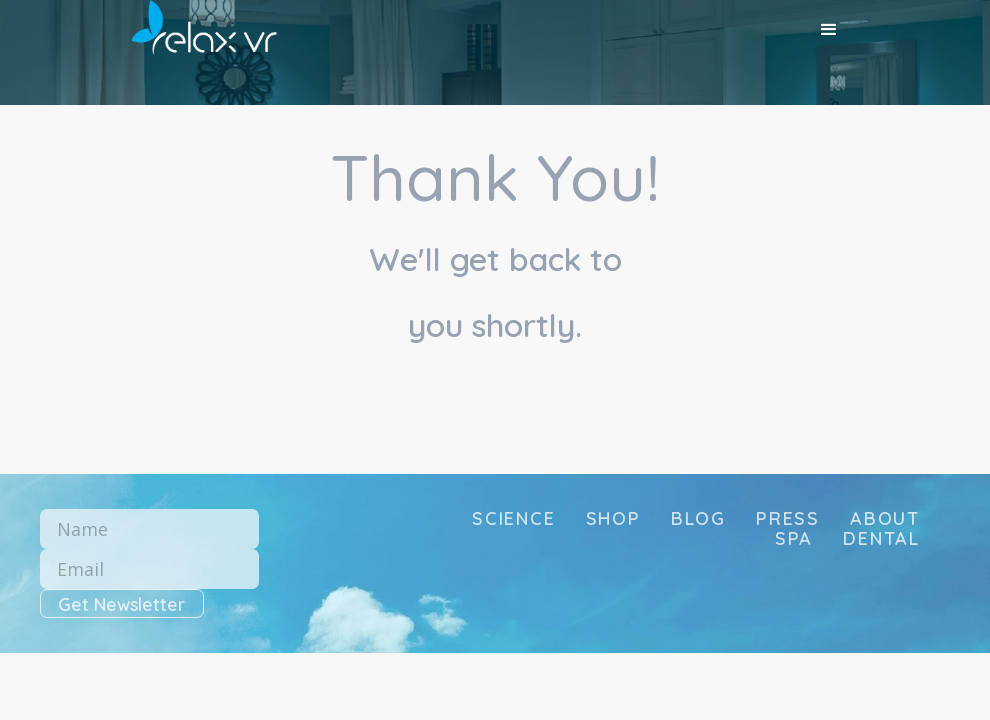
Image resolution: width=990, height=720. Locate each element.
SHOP (613, 519)
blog (698, 519)
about (885, 519)
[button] (829, 30)
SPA (794, 539)
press (788, 519)
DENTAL (881, 539)
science (514, 519)
